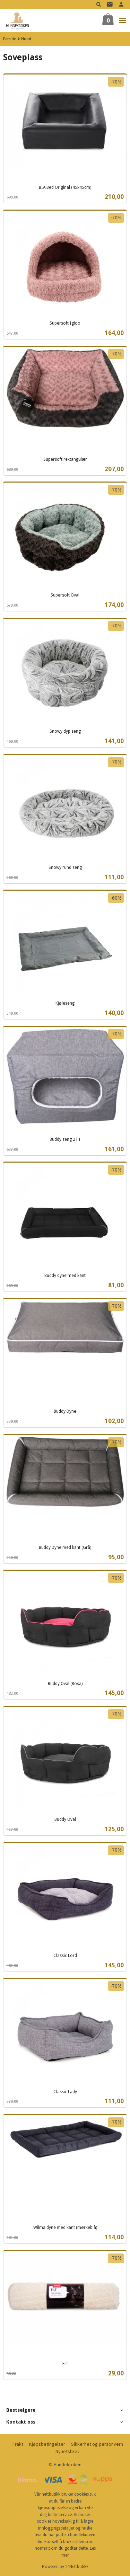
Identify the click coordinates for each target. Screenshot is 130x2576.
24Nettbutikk (76, 2566)
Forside (9, 38)
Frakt (17, 2444)
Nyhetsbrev (67, 2451)
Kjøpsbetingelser (47, 2444)
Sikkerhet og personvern (97, 2444)
